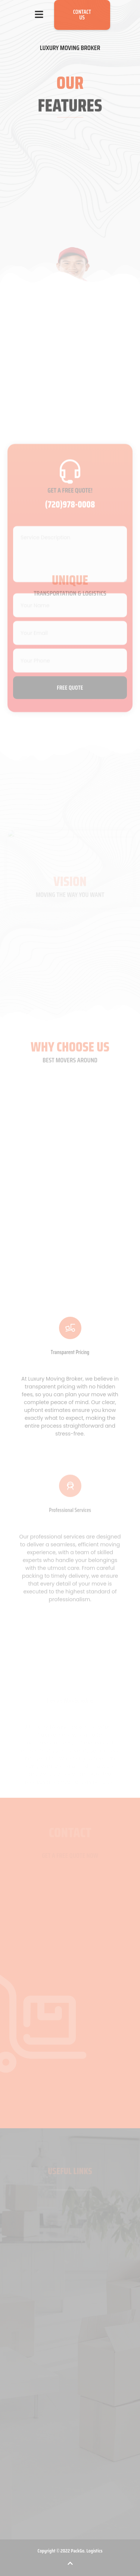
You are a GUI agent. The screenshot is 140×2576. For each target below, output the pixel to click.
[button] (38, 15)
